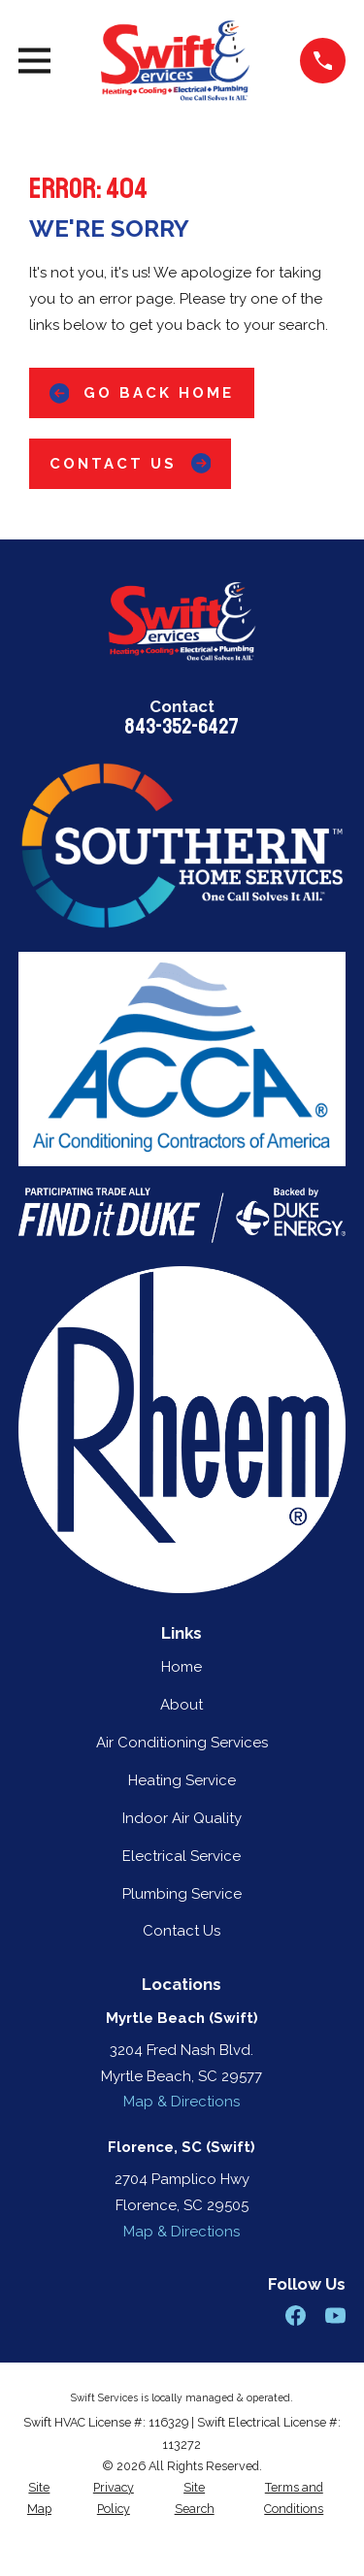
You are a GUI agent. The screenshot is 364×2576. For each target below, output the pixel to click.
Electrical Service (181, 1856)
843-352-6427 (181, 726)
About (181, 1704)
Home (181, 1667)
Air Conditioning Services (182, 1742)
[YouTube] (335, 2315)
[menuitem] (39, 2499)
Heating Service (182, 1780)
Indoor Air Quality (182, 1818)
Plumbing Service (182, 1894)
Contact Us (131, 463)
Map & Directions (181, 2101)
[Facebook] (295, 2315)
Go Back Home (142, 393)
